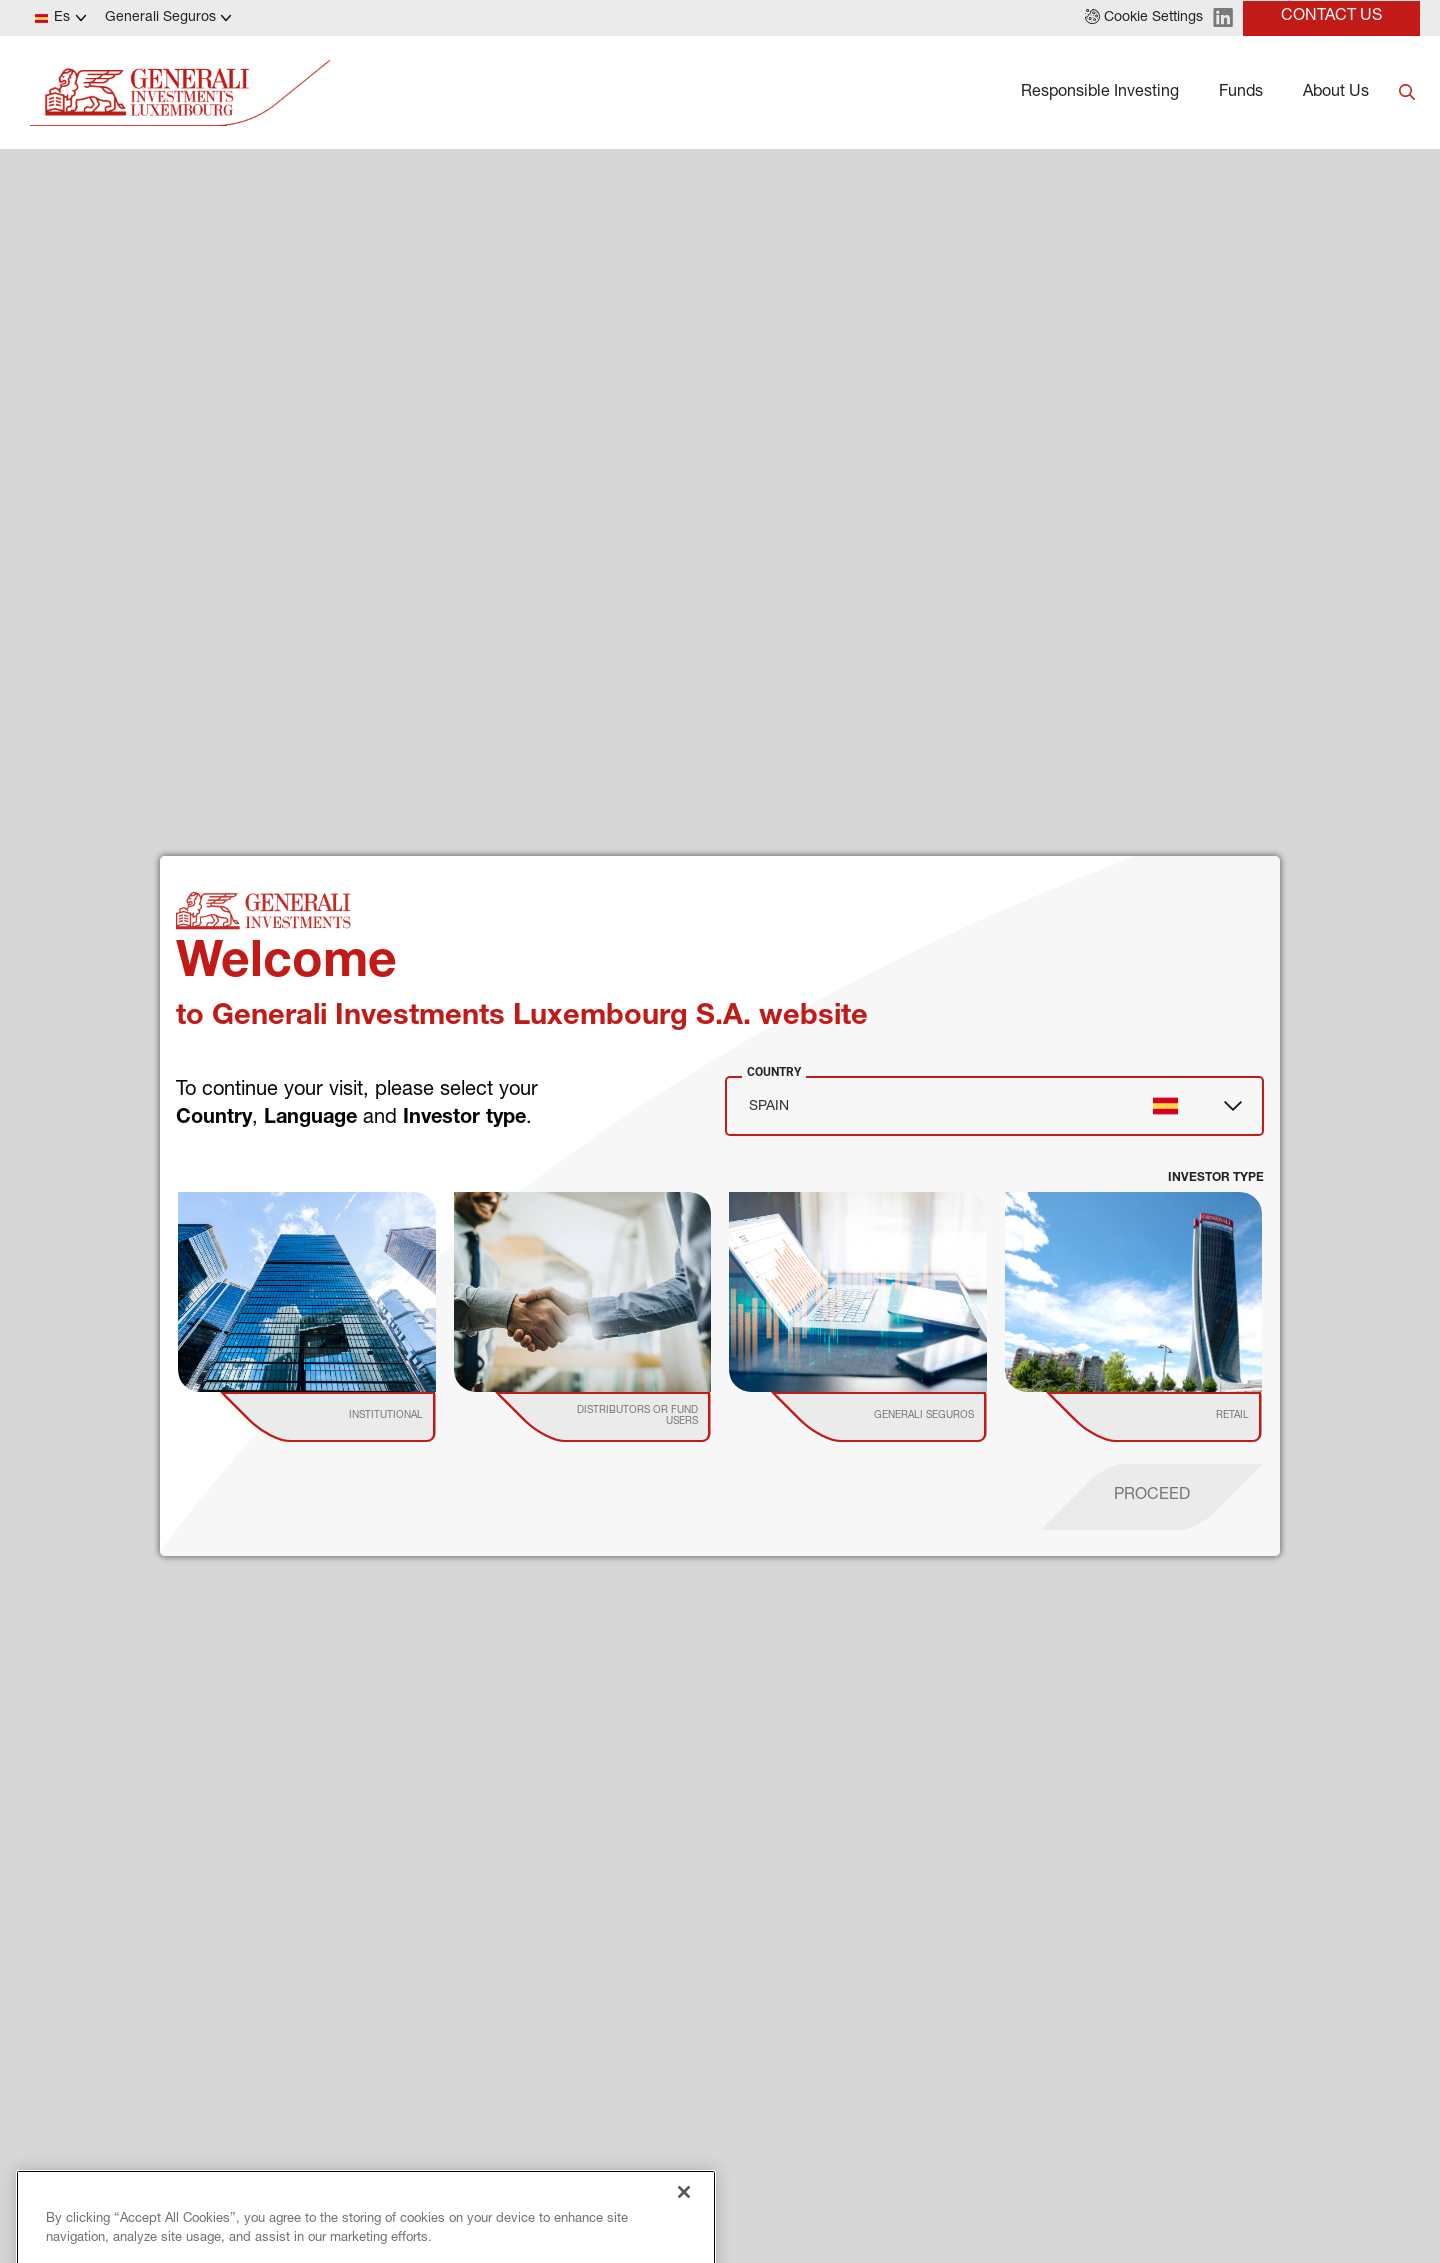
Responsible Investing (1100, 93)
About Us (1336, 93)
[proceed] (1152, 1497)
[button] (1144, 18)
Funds (1241, 93)
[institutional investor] (356, 1417)
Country (774, 1072)
